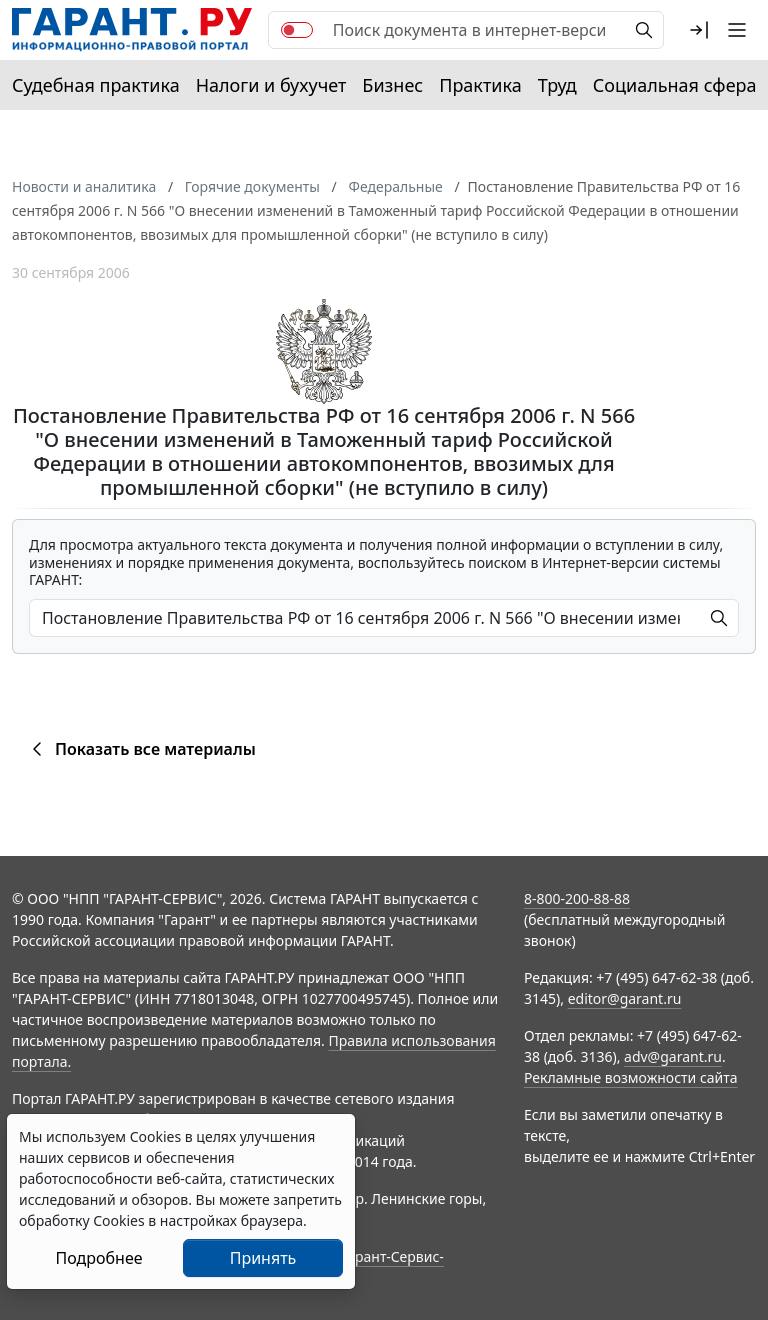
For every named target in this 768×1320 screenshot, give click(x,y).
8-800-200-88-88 (577, 898)
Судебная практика (96, 85)
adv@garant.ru (673, 1056)
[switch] (297, 30)
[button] (699, 30)
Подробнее (98, 1258)
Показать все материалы (140, 749)
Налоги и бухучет (271, 85)
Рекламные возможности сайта (631, 1077)
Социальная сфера (675, 85)
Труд (557, 85)
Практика (480, 85)
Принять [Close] (263, 1258)
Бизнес (392, 85)
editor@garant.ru (625, 998)
